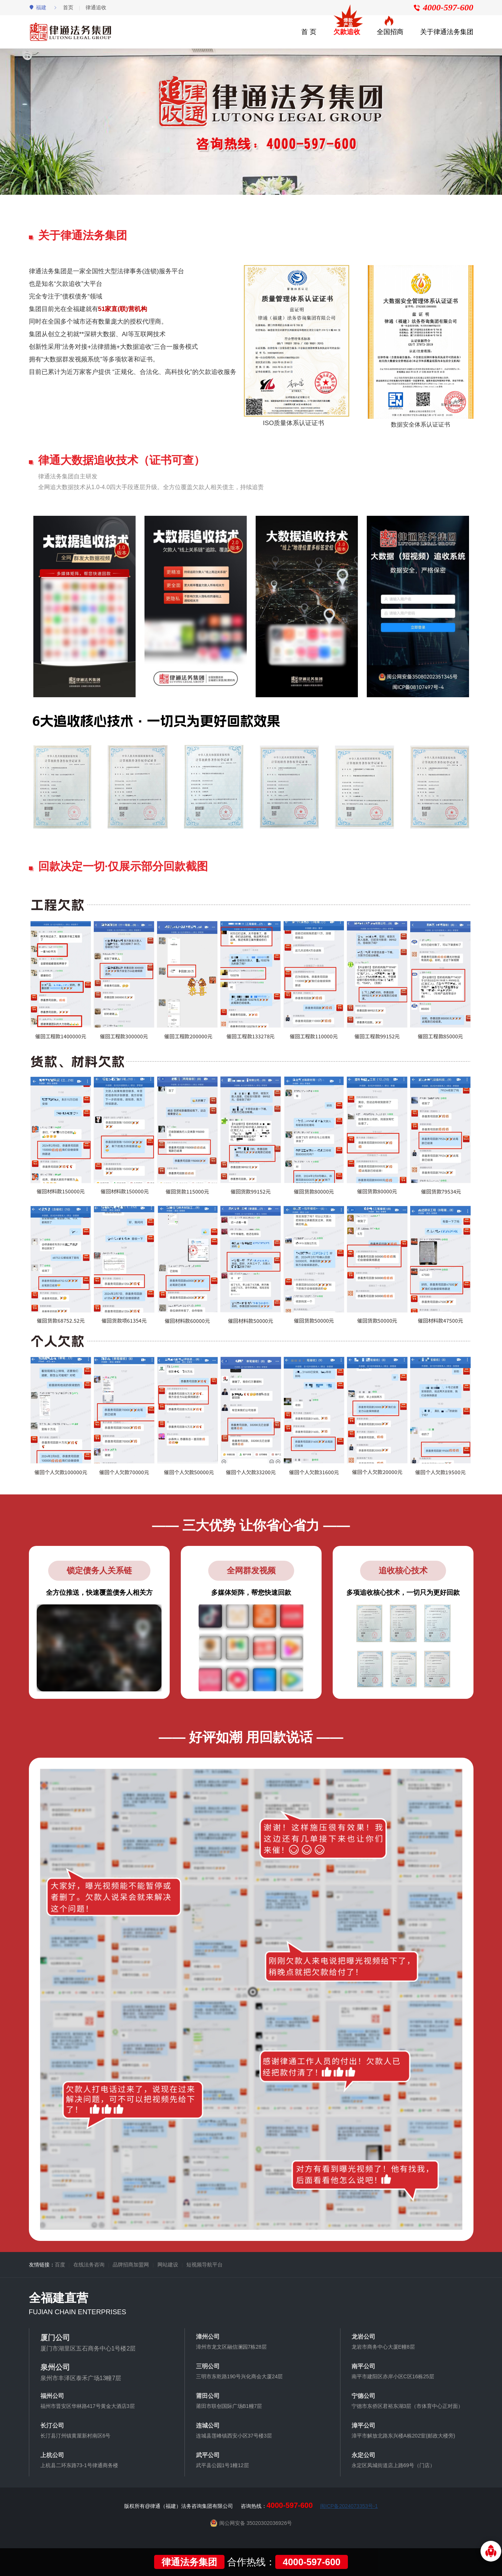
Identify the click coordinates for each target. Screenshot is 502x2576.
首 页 (308, 32)
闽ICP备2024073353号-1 (349, 2506)
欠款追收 (346, 32)
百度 (60, 2265)
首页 (68, 7)
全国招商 (390, 32)
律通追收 (96, 7)
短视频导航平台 (204, 2265)
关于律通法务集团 (446, 32)
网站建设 (167, 2265)
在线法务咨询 (88, 2265)
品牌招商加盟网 (131, 2265)
